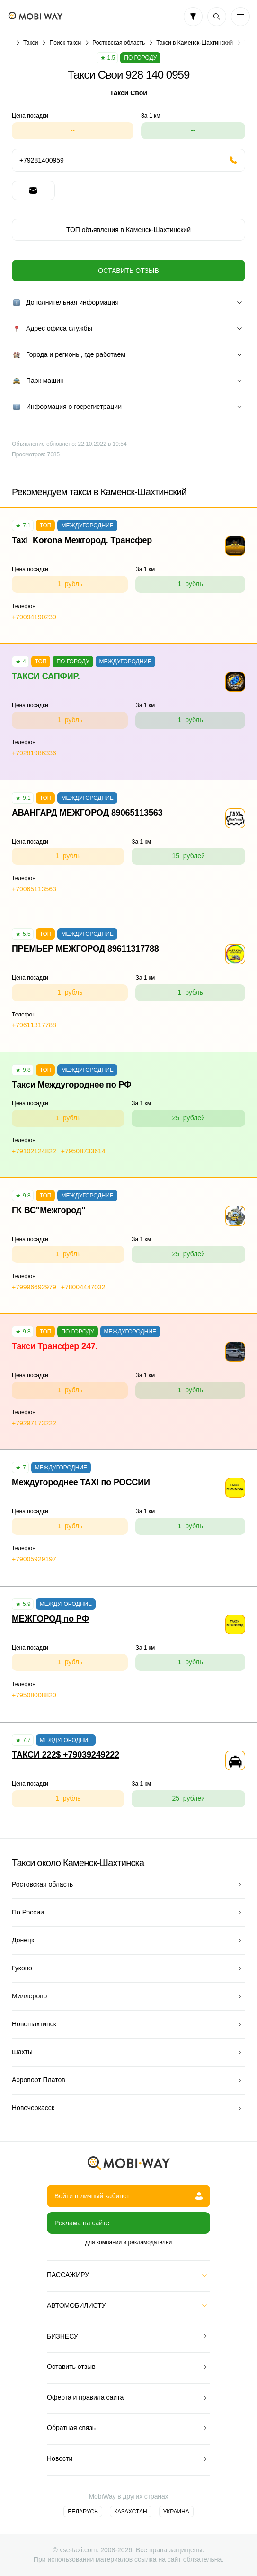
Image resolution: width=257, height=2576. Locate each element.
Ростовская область (118, 42)
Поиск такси (65, 42)
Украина (176, 2511)
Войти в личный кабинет (128, 2196)
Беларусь (83, 2511)
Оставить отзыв (128, 270)
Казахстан (130, 2511)
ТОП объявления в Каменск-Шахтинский (128, 230)
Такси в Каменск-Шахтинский (194, 42)
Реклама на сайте (81, 2223)
